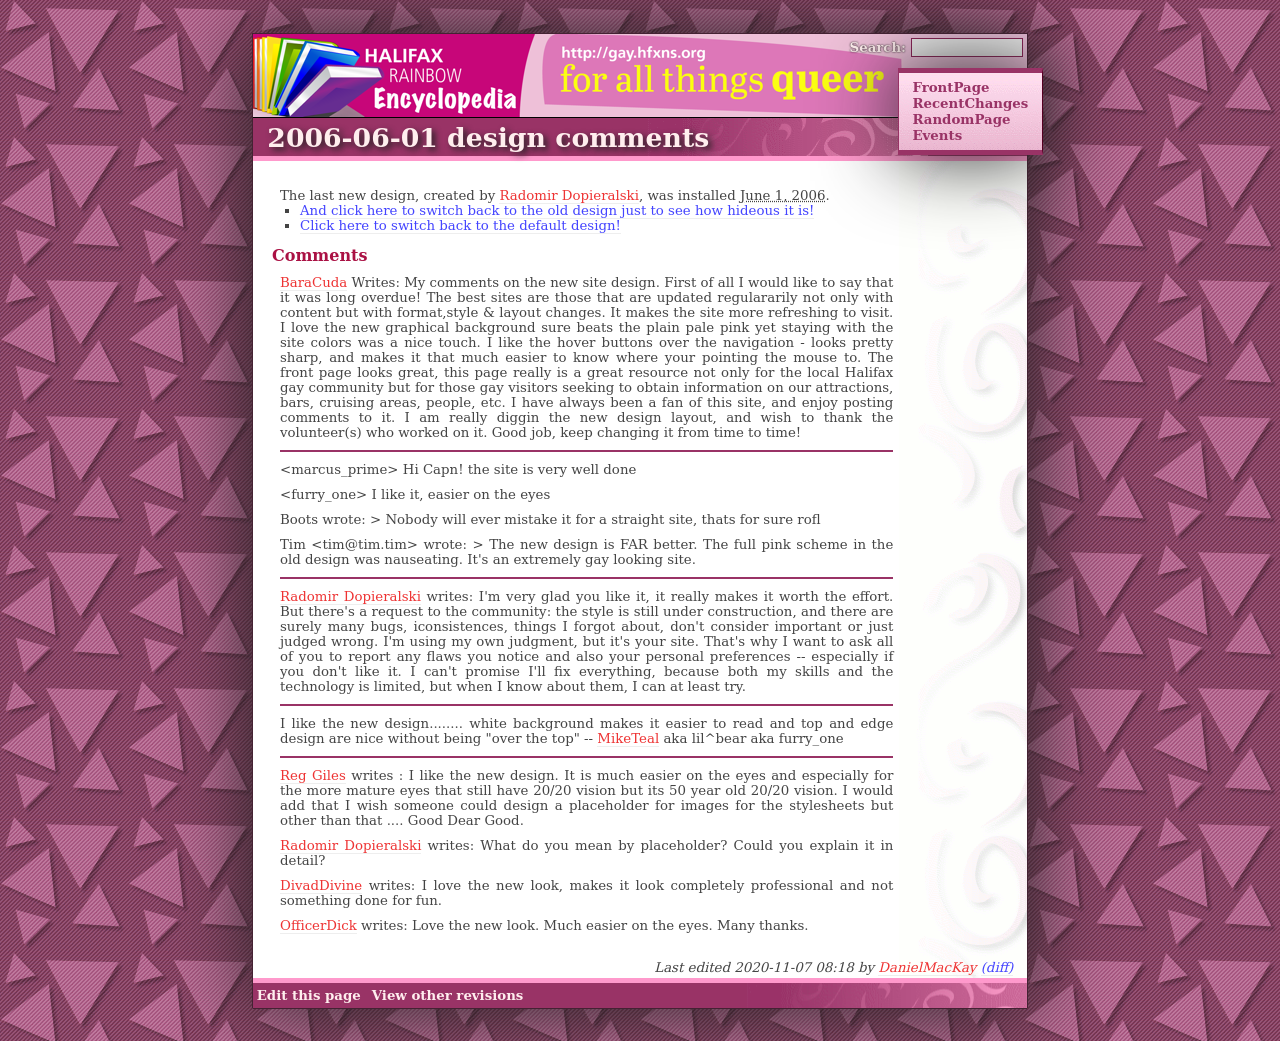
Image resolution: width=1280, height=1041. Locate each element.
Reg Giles (313, 775)
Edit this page (309, 996)
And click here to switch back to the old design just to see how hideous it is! (557, 210)
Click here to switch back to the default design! (460, 225)
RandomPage (961, 119)
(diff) (997, 967)
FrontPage (950, 87)
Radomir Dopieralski (569, 195)
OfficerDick (318, 925)
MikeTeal (628, 738)
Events (937, 135)
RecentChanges (970, 103)
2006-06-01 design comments (488, 137)
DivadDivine (321, 885)
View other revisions (448, 996)
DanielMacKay (927, 967)
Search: (878, 47)
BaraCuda (313, 282)
